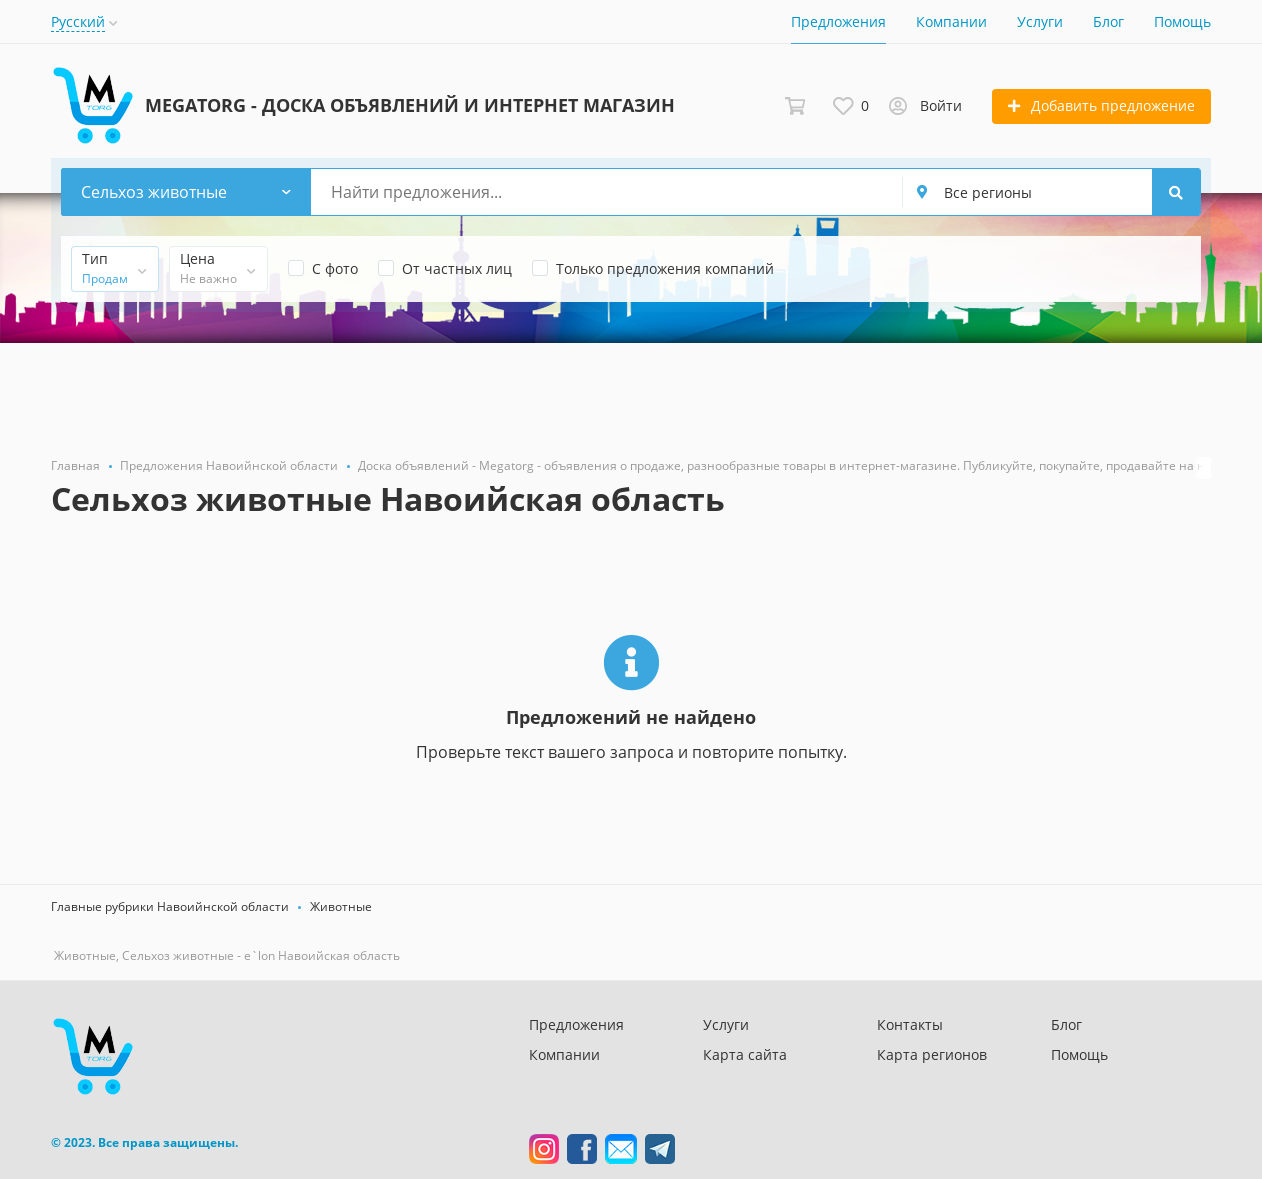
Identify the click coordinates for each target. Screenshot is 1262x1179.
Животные (341, 906)
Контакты (910, 1024)
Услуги (1040, 21)
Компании (951, 21)
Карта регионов (932, 1054)
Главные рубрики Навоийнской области (170, 906)
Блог (1108, 21)
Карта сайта (745, 1054)
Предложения (838, 21)
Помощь (1182, 21)
